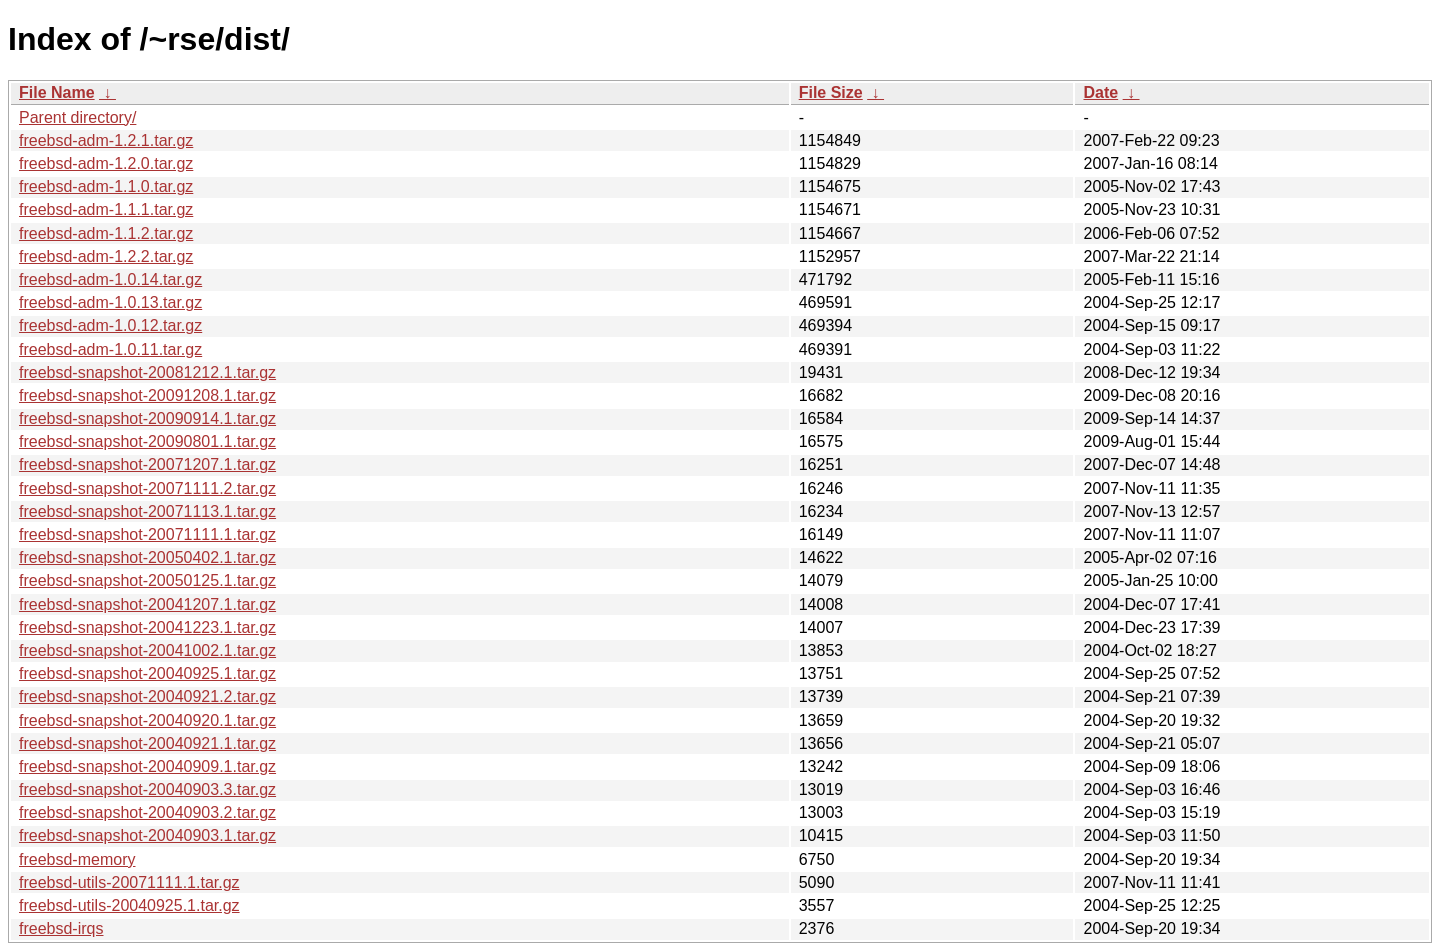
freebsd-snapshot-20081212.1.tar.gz (147, 372)
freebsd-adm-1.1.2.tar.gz (106, 233)
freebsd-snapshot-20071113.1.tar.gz (147, 511)
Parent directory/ (77, 117)
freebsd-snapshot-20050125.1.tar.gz (147, 580)
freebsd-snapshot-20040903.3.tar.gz (147, 789)
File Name (57, 92)
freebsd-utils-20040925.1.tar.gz (129, 905)
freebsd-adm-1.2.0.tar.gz (106, 163)
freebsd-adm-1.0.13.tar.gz (110, 302)
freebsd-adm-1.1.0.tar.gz (106, 186)
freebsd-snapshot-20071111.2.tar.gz (147, 488)
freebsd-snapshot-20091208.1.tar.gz (147, 395)
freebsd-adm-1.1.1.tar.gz (106, 209)
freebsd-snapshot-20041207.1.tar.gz (147, 604)
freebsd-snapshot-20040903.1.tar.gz (147, 835)
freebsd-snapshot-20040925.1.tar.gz (147, 673)
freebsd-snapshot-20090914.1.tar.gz (147, 418)
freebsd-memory (77, 859)
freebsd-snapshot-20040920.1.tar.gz (147, 720)
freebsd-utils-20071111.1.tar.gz (129, 882)
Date (1100, 92)
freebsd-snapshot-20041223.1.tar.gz (147, 627)
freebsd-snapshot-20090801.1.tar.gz (147, 441)
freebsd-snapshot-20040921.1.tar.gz (147, 743)
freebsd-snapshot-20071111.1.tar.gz (147, 534)
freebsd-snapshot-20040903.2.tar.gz (147, 812)
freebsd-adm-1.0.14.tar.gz (110, 279)
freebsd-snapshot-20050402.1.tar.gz (147, 557)
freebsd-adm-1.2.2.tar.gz (106, 256)
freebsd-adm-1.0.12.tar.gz (110, 325)
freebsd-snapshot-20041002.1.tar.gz (147, 650)
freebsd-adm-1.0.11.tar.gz (110, 349)
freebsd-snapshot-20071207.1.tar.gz (147, 464)
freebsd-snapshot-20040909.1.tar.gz (147, 766)
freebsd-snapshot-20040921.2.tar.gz (147, 696)
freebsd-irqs (61, 928)
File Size (831, 92)
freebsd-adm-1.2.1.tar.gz (106, 140)
